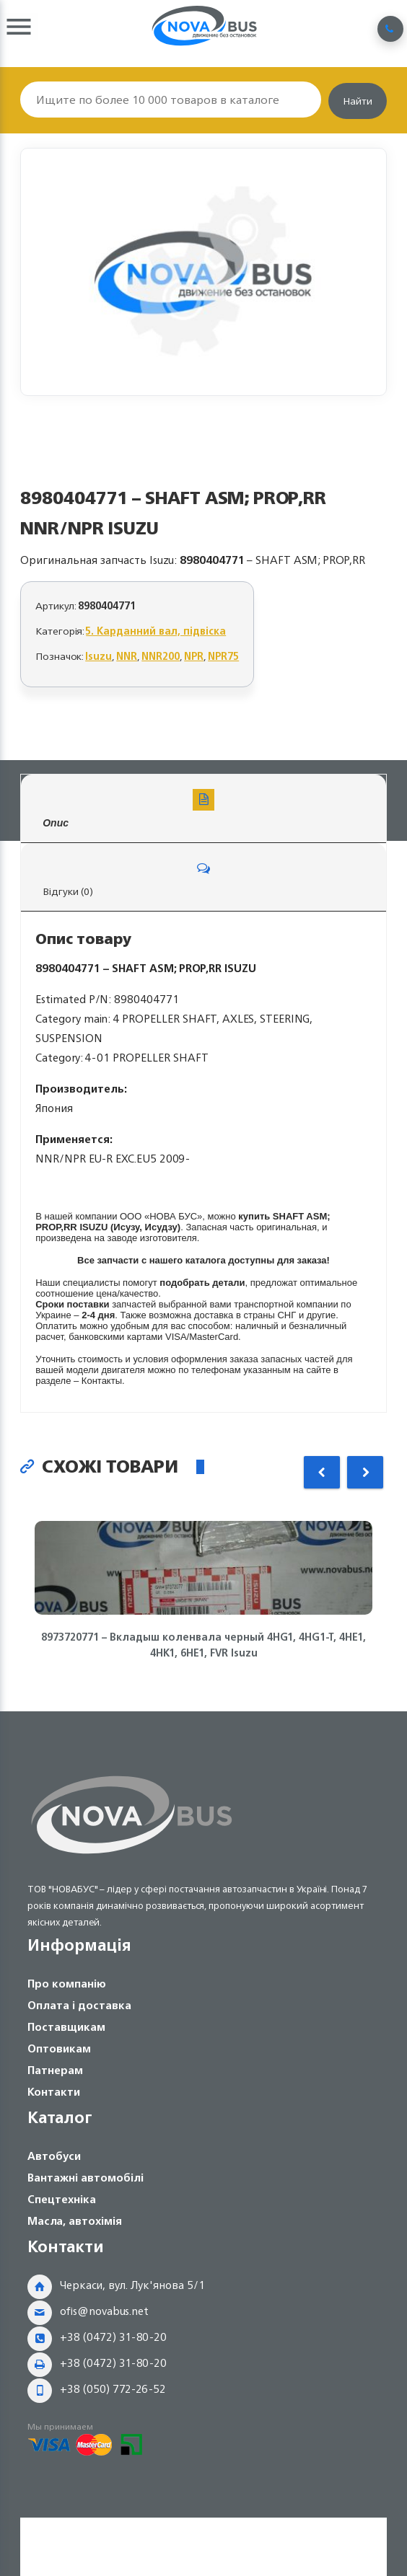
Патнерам (55, 2070)
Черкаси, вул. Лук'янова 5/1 (132, 2285)
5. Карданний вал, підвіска (156, 631)
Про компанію (66, 1983)
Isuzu (98, 656)
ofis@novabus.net (104, 2311)
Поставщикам (66, 2027)
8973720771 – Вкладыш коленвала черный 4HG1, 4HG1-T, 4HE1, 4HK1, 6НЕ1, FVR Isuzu (203, 1645)
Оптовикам (59, 2048)
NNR (126, 656)
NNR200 (160, 656)
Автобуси (54, 2156)
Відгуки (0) (203, 878)
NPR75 (223, 656)
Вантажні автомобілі (85, 2177)
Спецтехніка (61, 2199)
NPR (194, 656)
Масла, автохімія (74, 2221)
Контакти (53, 2091)
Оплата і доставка (79, 2005)
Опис (203, 809)
